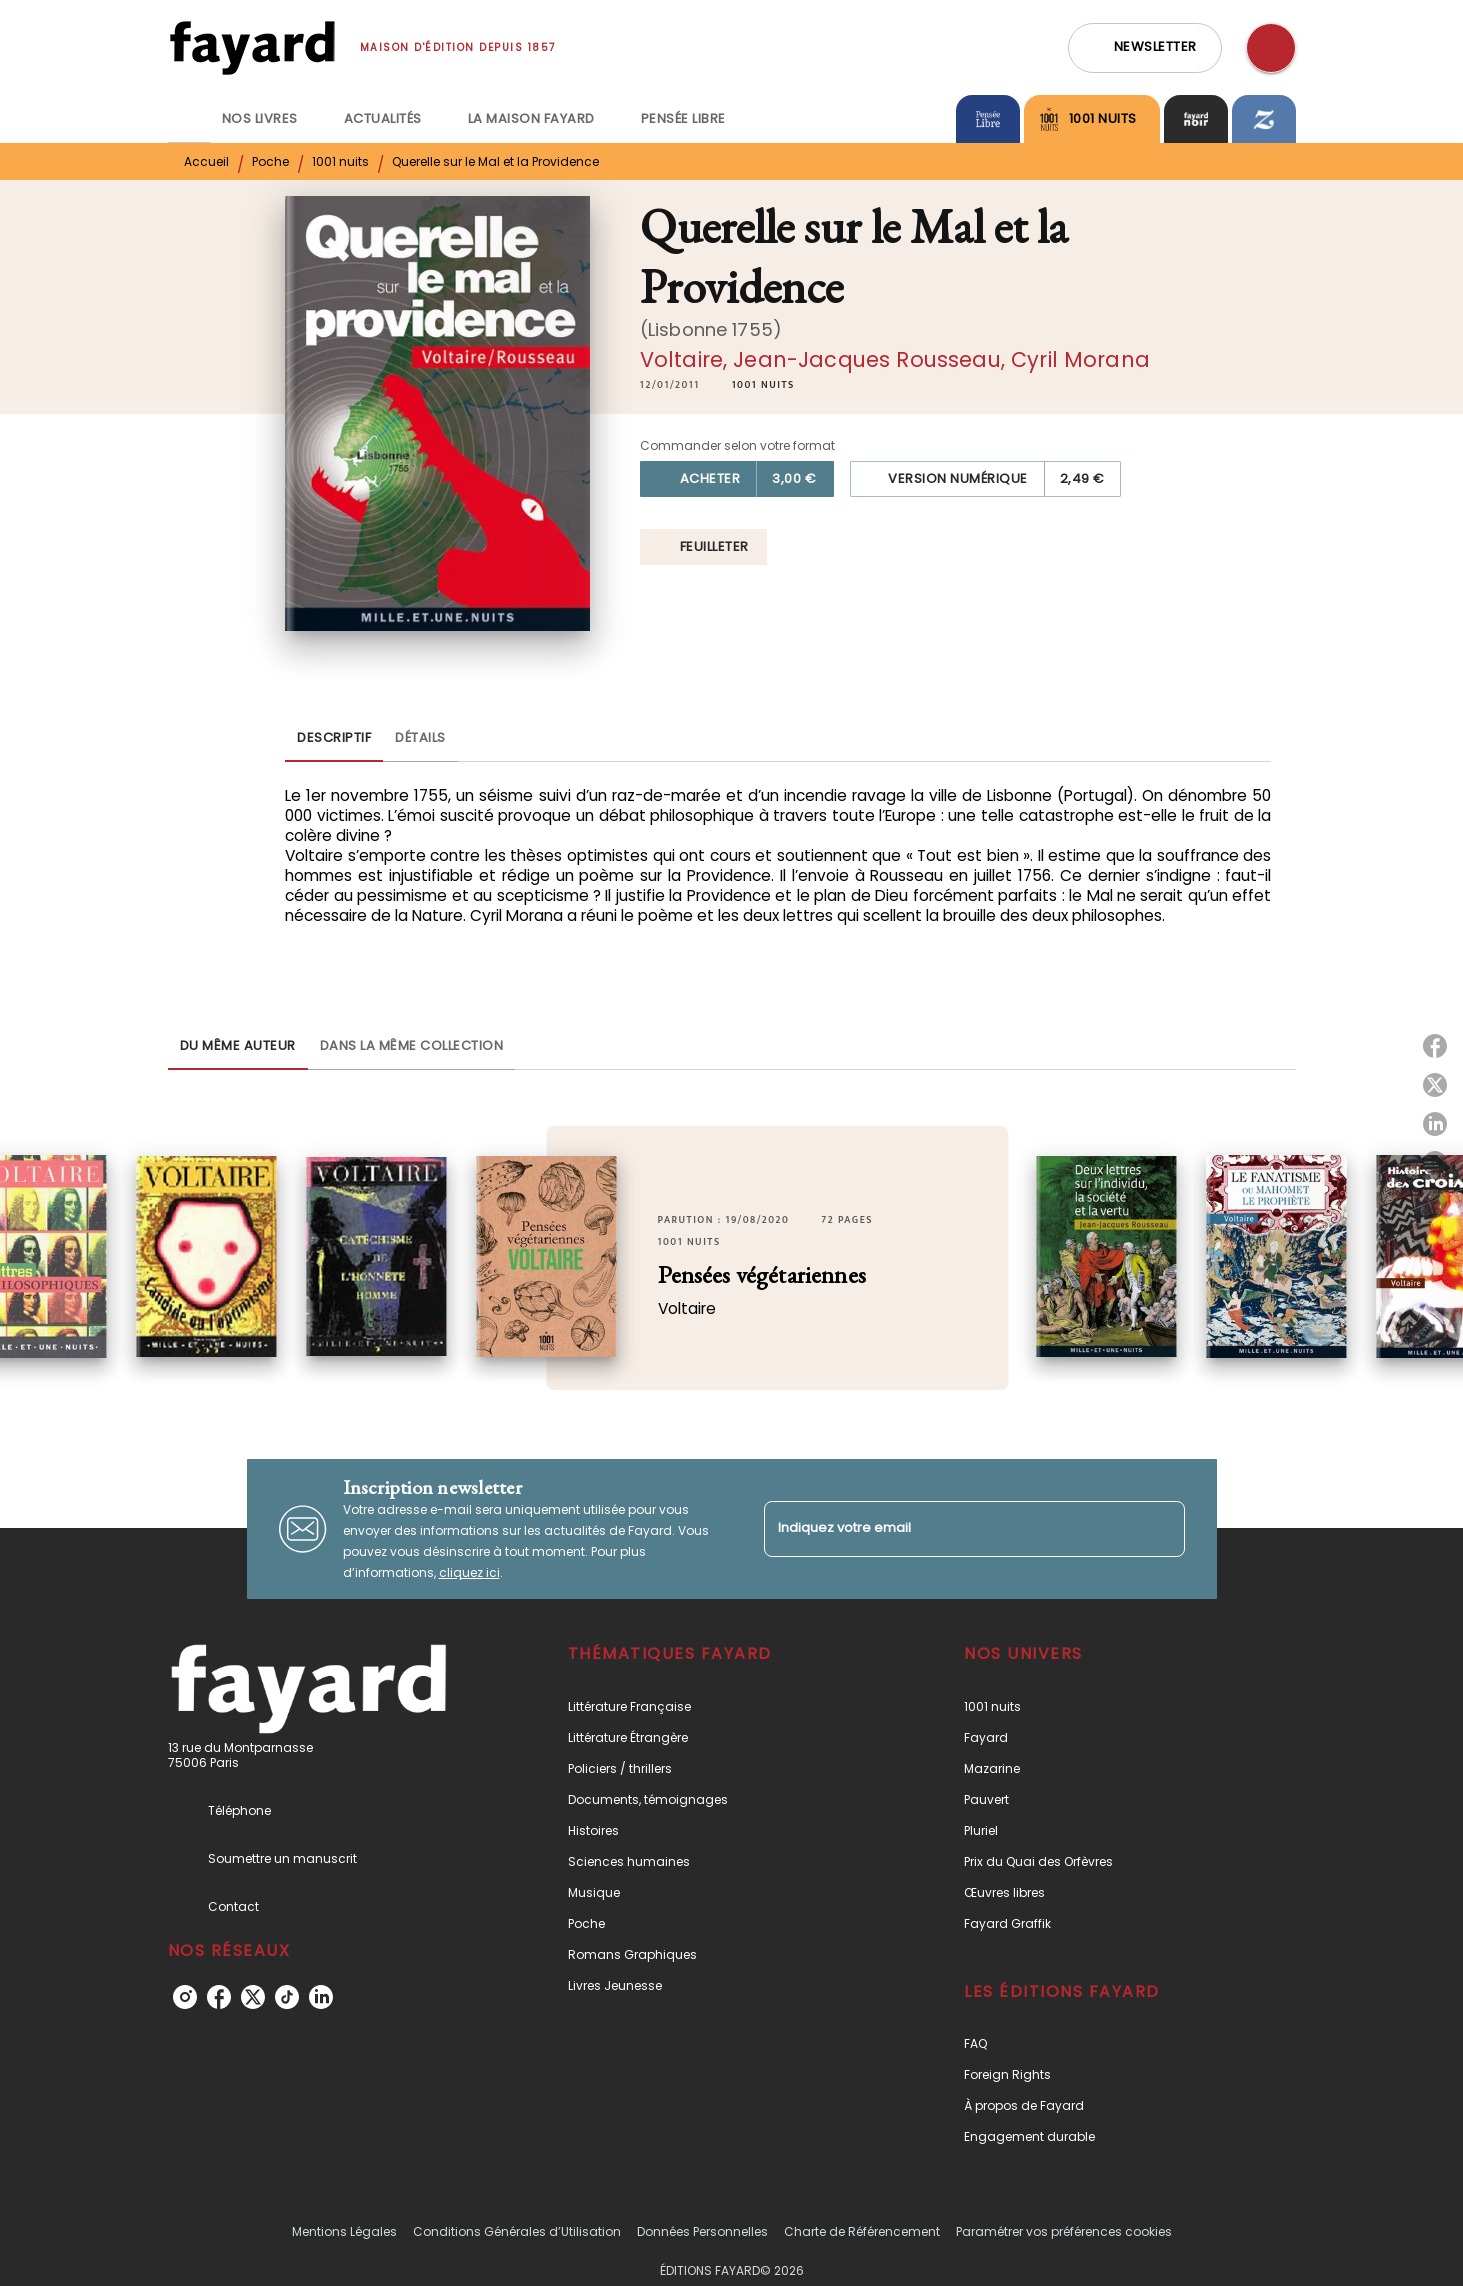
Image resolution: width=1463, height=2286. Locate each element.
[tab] (189, 119)
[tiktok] (287, 1997)
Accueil (206, 161)
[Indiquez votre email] (949, 1528)
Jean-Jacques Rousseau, (872, 359)
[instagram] (185, 1997)
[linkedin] (321, 1997)
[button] (1145, 48)
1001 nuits (340, 161)
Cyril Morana (1080, 359)
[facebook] (219, 1997)
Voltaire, (687, 359)
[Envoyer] (1161, 1529)
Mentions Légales (344, 2231)
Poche (270, 161)
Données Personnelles (702, 2231)
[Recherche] (1271, 48)
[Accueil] (252, 47)
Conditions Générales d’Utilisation (517, 2231)
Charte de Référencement (862, 2231)
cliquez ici (469, 1572)
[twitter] (253, 1997)
